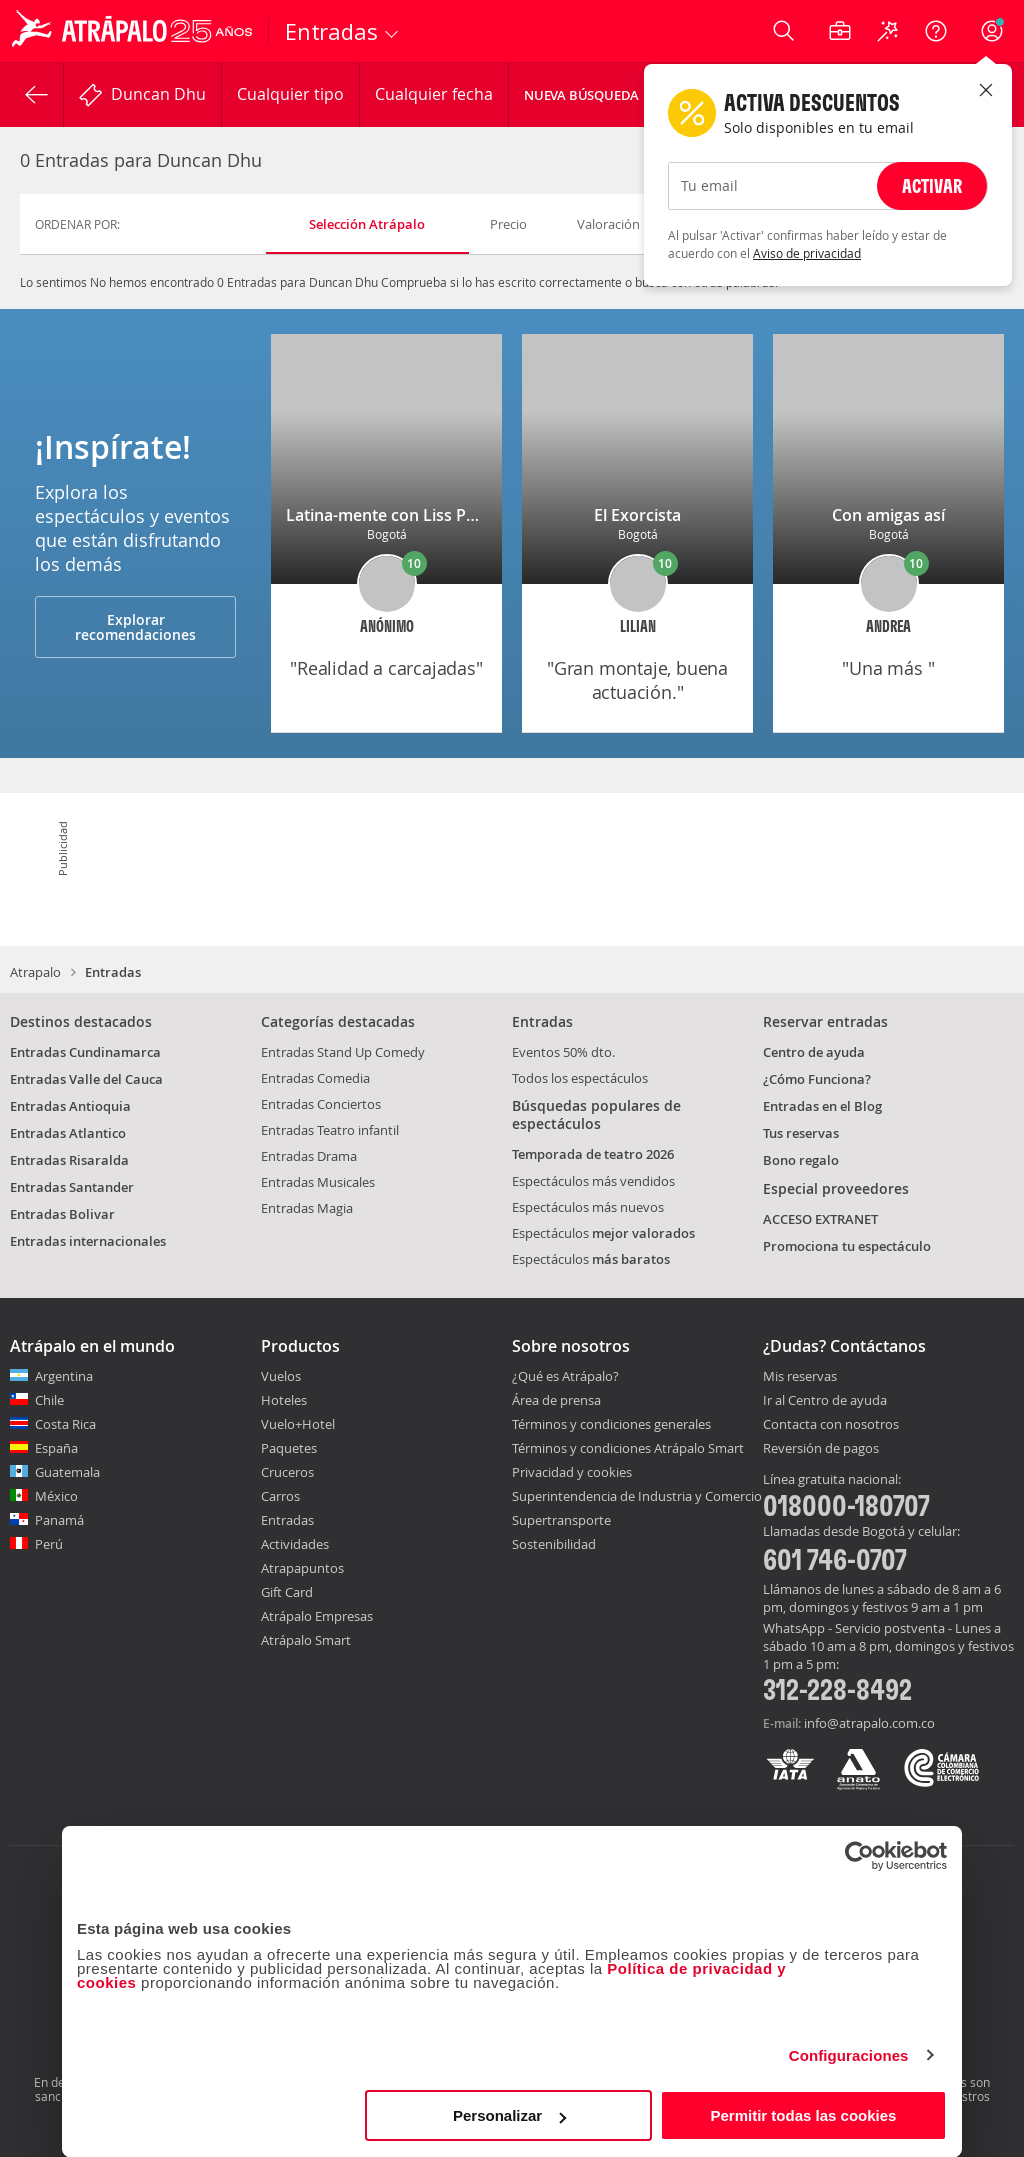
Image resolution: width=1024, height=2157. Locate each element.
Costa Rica (65, 1424)
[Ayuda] (936, 31)
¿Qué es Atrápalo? (565, 1376)
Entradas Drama (309, 1156)
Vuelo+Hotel (298, 1424)
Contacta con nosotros (831, 1425)
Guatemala (67, 1472)
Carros (280, 1496)
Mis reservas (800, 1377)
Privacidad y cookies (572, 1472)
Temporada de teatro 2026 (593, 1154)
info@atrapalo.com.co (869, 1723)
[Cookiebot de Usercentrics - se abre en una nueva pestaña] (859, 1856)
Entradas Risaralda (69, 1160)
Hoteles (284, 1400)
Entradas (287, 1520)
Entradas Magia (307, 1208)
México (56, 1496)
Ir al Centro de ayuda (825, 1401)
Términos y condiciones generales (611, 1424)
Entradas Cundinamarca (85, 1052)
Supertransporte (561, 1520)
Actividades (295, 1544)
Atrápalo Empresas (317, 1616)
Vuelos (281, 1376)
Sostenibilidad (554, 1544)
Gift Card (287, 1592)
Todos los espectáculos (580, 1078)
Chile (49, 1400)
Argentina (64, 1376)
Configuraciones (849, 2055)
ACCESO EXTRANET (820, 1219)
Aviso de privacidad (807, 253)
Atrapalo (35, 972)
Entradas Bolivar (62, 1214)
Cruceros (287, 1472)
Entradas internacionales (88, 1241)
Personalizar (509, 2115)
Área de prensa (556, 1400)
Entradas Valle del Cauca (86, 1079)
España (56, 1448)
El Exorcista (637, 515)
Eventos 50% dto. (563, 1052)
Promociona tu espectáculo (847, 1246)
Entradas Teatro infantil (330, 1130)
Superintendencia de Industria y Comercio (637, 1496)
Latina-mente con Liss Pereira (398, 515)
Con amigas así (888, 515)
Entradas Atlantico (68, 1133)
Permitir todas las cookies (803, 2115)
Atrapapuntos (302, 1568)
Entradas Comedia (315, 1078)
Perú (49, 1544)
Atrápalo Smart (306, 1640)
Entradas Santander (72, 1187)
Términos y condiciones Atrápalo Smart (628, 1448)
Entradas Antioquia (70, 1106)
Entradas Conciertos (321, 1104)
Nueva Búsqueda (581, 95)
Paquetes (289, 1448)
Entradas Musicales (318, 1182)
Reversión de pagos (821, 1449)
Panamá (59, 1520)
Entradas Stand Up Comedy (343, 1052)
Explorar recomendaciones (135, 627)
